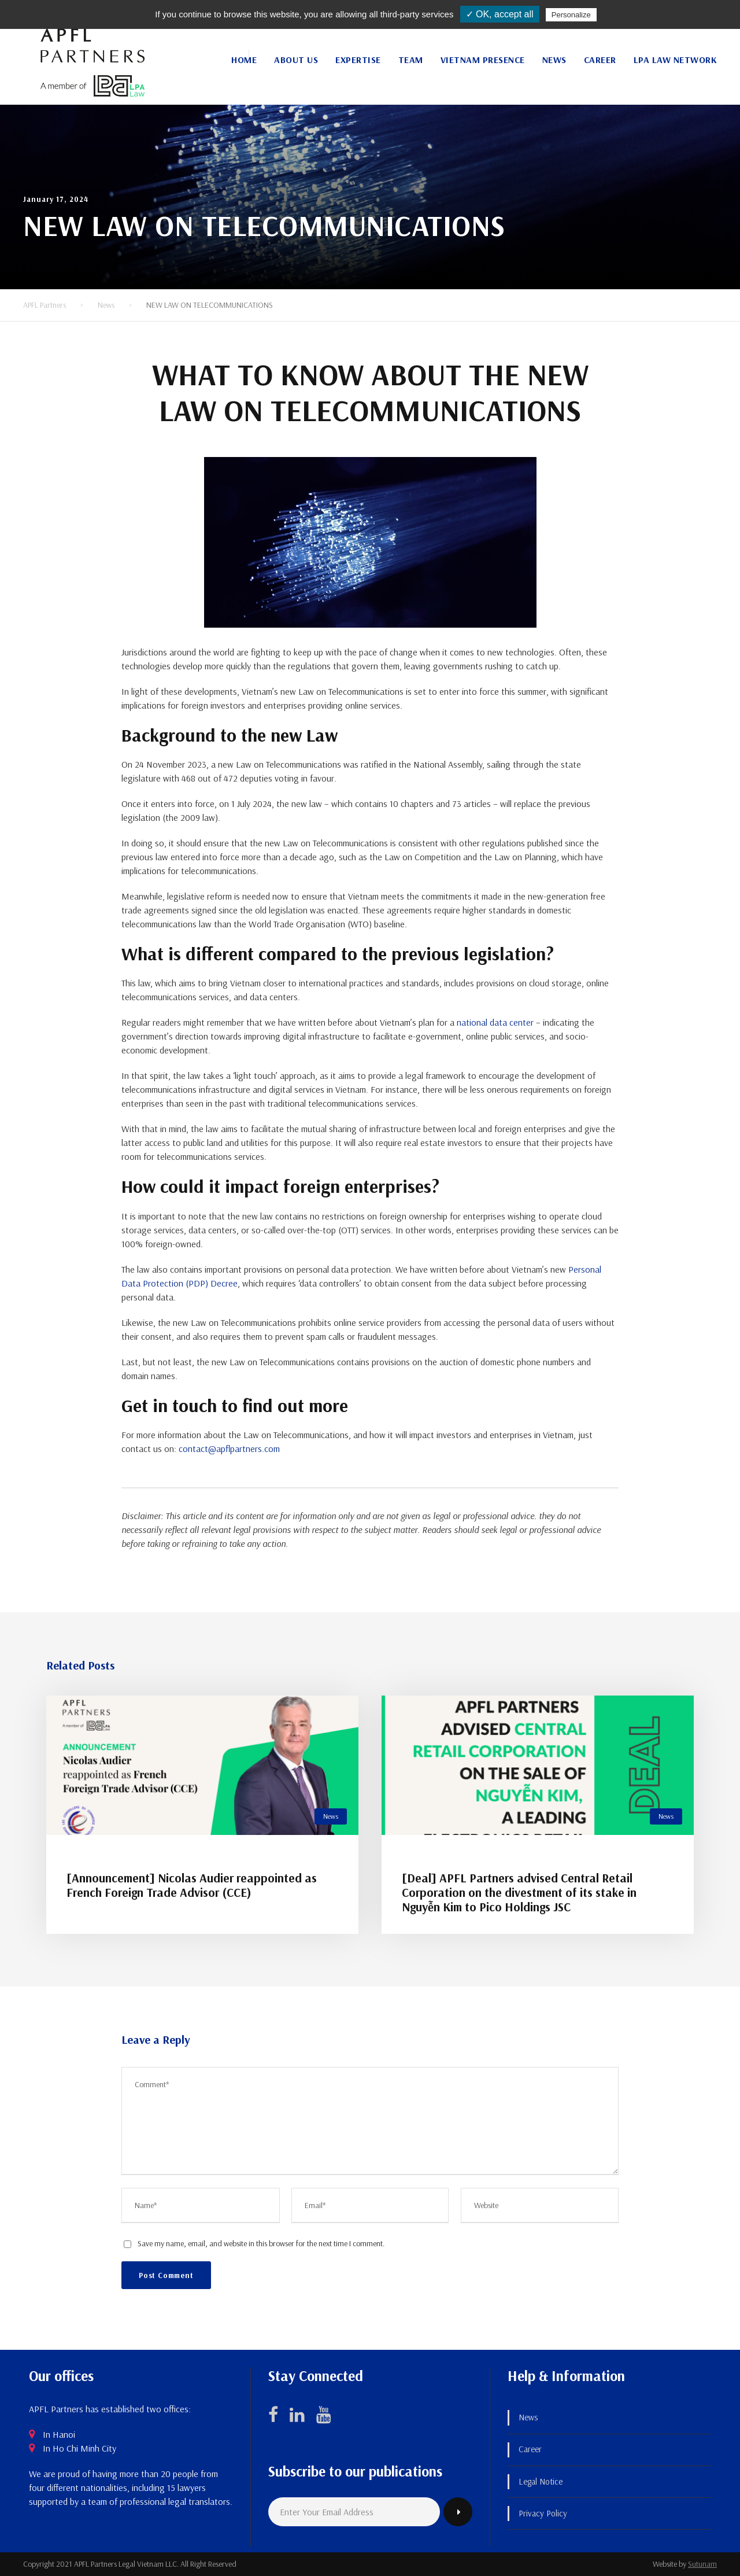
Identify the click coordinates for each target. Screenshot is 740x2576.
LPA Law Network (675, 59)
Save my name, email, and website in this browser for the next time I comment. (261, 2243)
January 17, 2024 (55, 199)
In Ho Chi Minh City (79, 2448)
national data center (495, 1022)
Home (244, 59)
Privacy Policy (543, 2513)
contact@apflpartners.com (229, 1448)
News (554, 59)
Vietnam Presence (483, 59)
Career (600, 59)
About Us (296, 59)
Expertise (358, 59)
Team (410, 59)
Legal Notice (541, 2481)
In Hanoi (59, 2434)
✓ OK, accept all (500, 14)
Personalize (571, 14)
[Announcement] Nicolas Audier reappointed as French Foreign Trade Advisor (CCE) (191, 1885)
